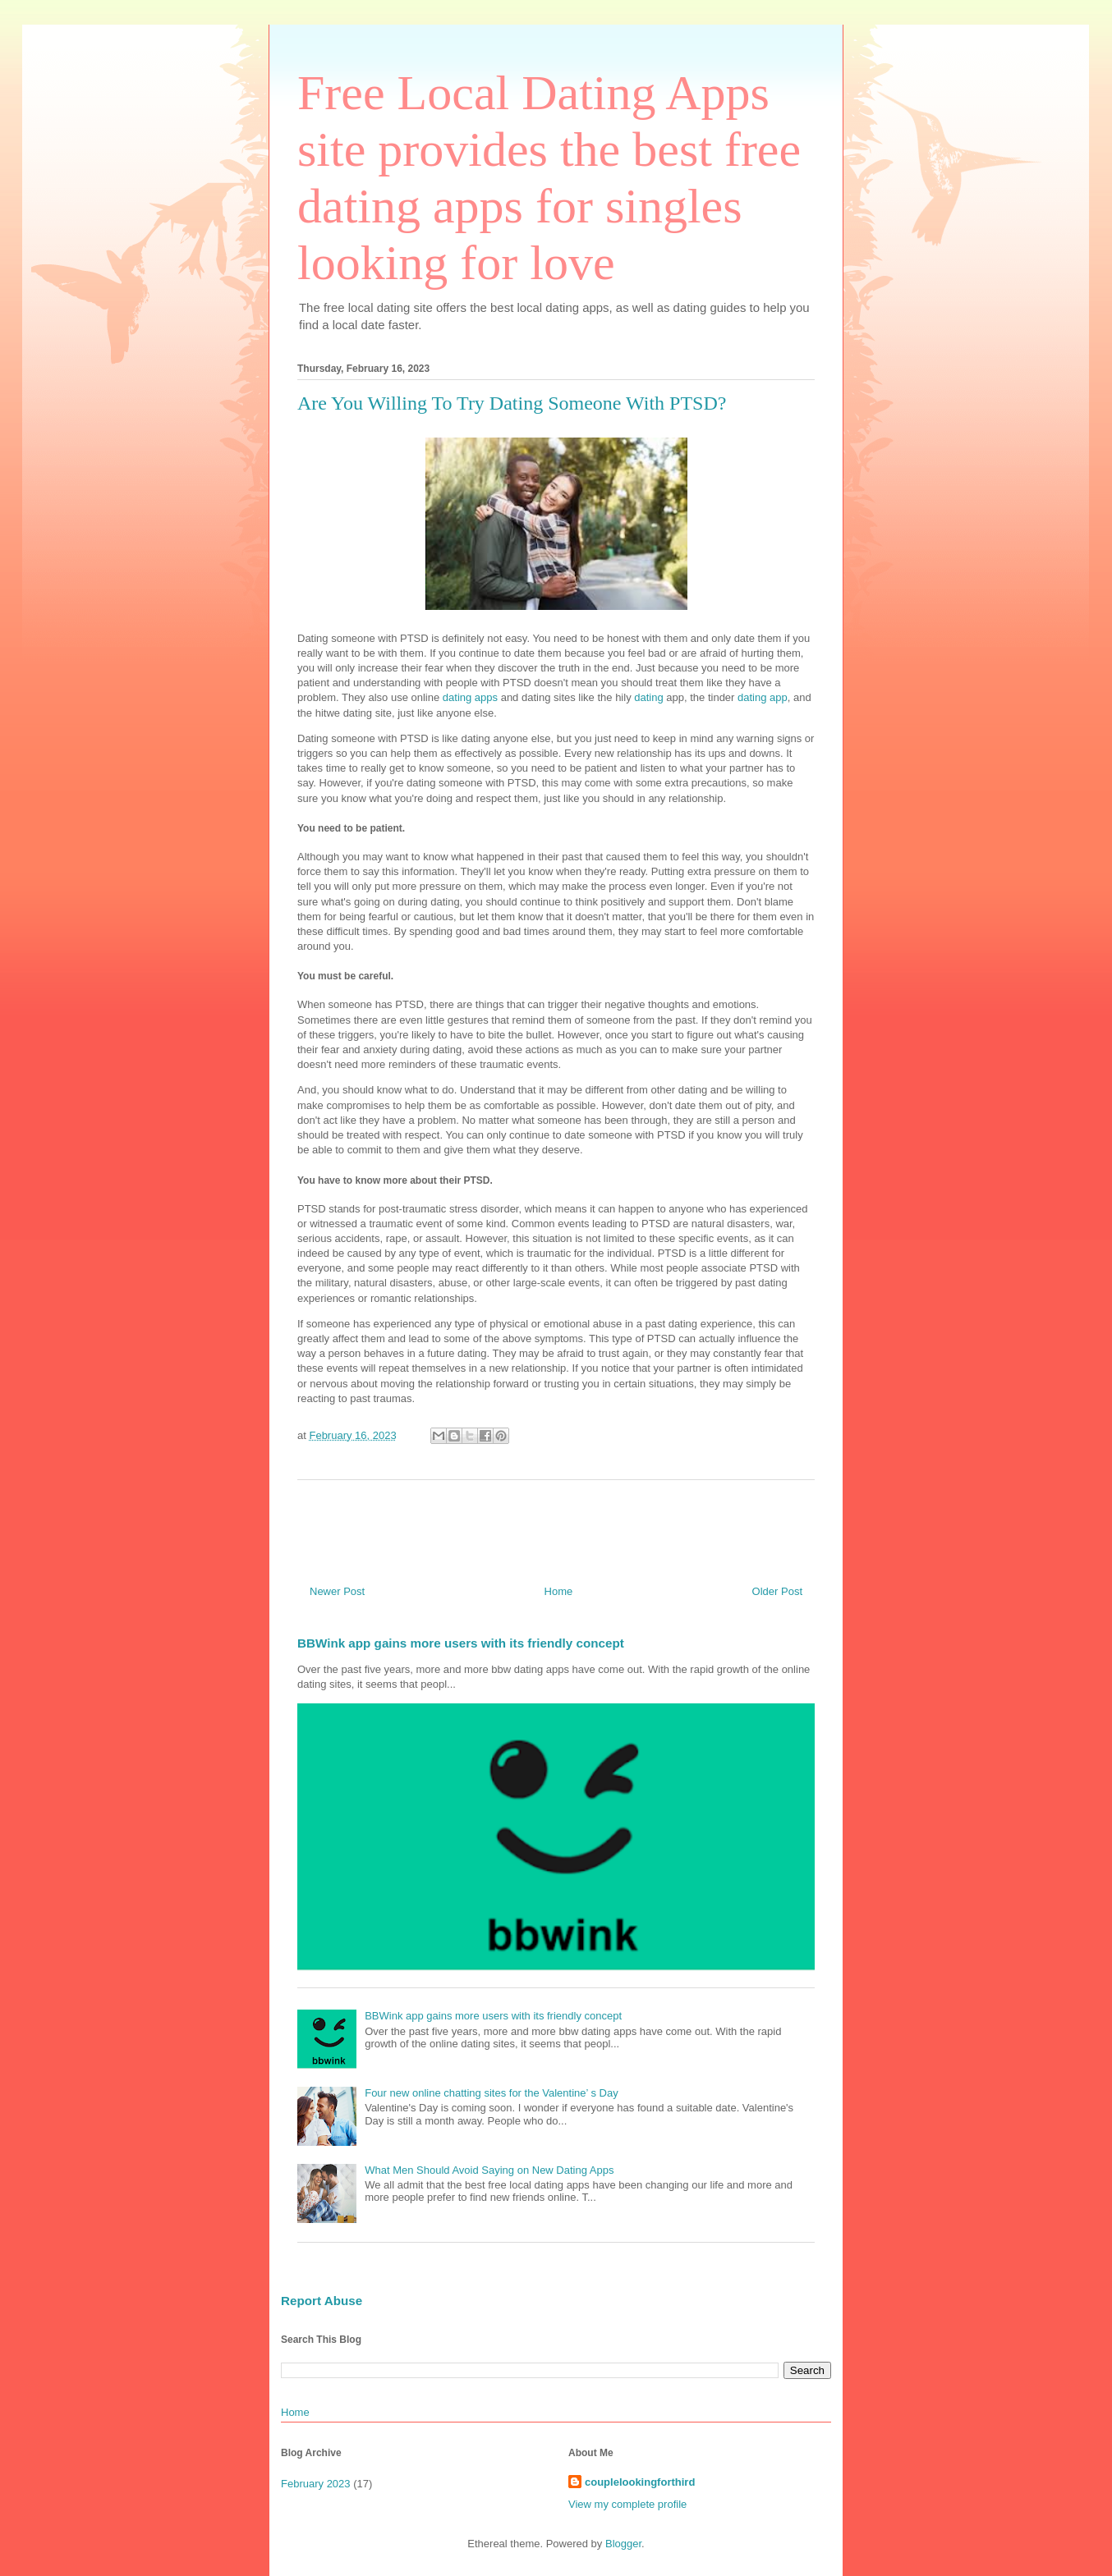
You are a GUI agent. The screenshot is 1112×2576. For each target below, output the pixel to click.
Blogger (623, 2543)
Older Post (777, 1591)
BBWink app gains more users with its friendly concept (460, 1643)
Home (559, 1591)
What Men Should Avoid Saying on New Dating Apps (489, 2170)
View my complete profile (627, 2504)
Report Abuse (321, 2301)
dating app (763, 697)
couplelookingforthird (640, 2482)
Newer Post (337, 1591)
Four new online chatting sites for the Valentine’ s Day (491, 2093)
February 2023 (316, 2483)
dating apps (470, 697)
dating (648, 697)
